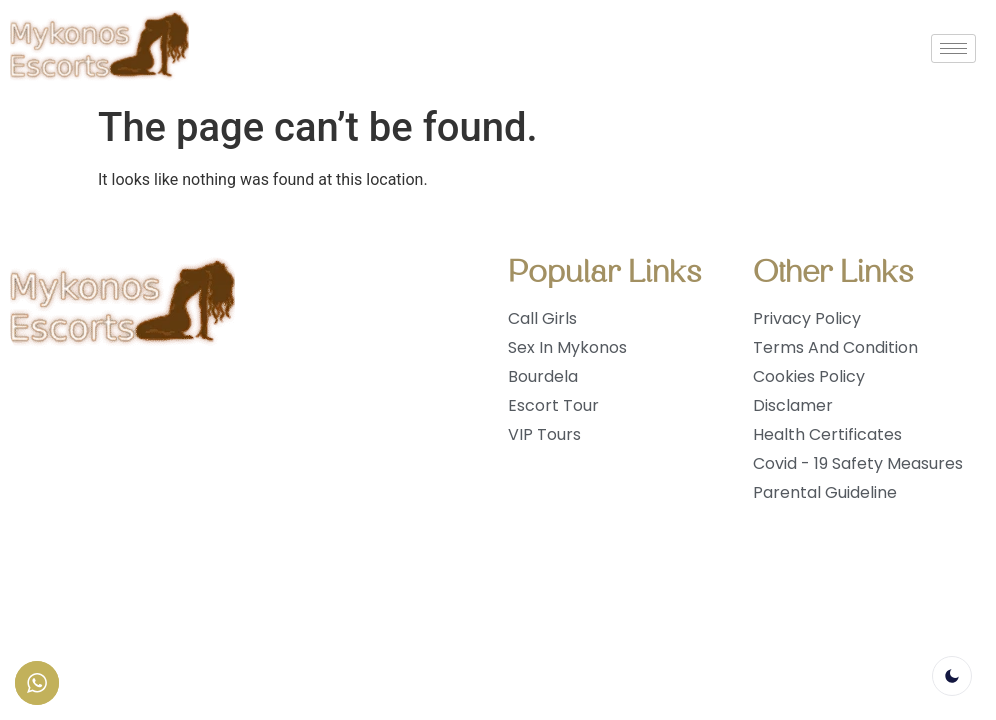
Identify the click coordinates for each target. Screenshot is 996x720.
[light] (952, 676)
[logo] (99, 48)
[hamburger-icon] (953, 48)
